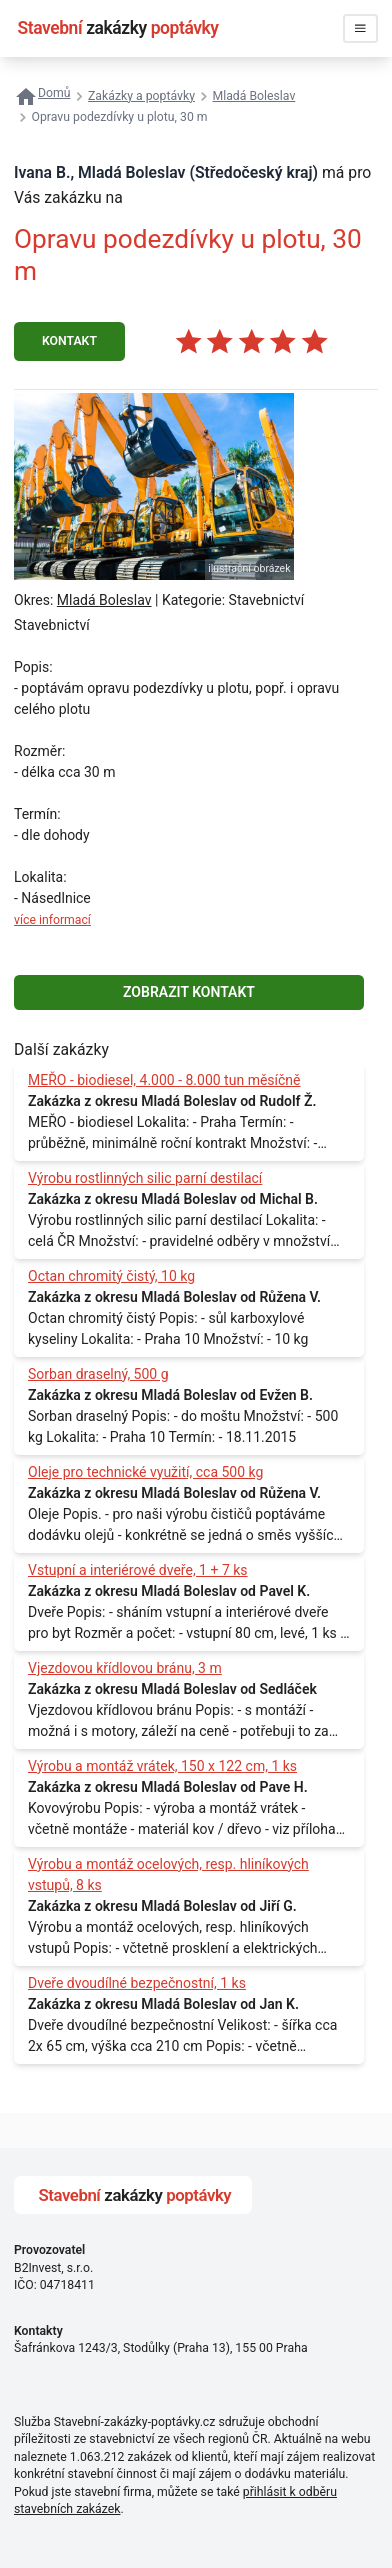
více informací (52, 920)
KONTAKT (69, 341)
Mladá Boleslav (104, 600)
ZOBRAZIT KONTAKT (189, 992)
